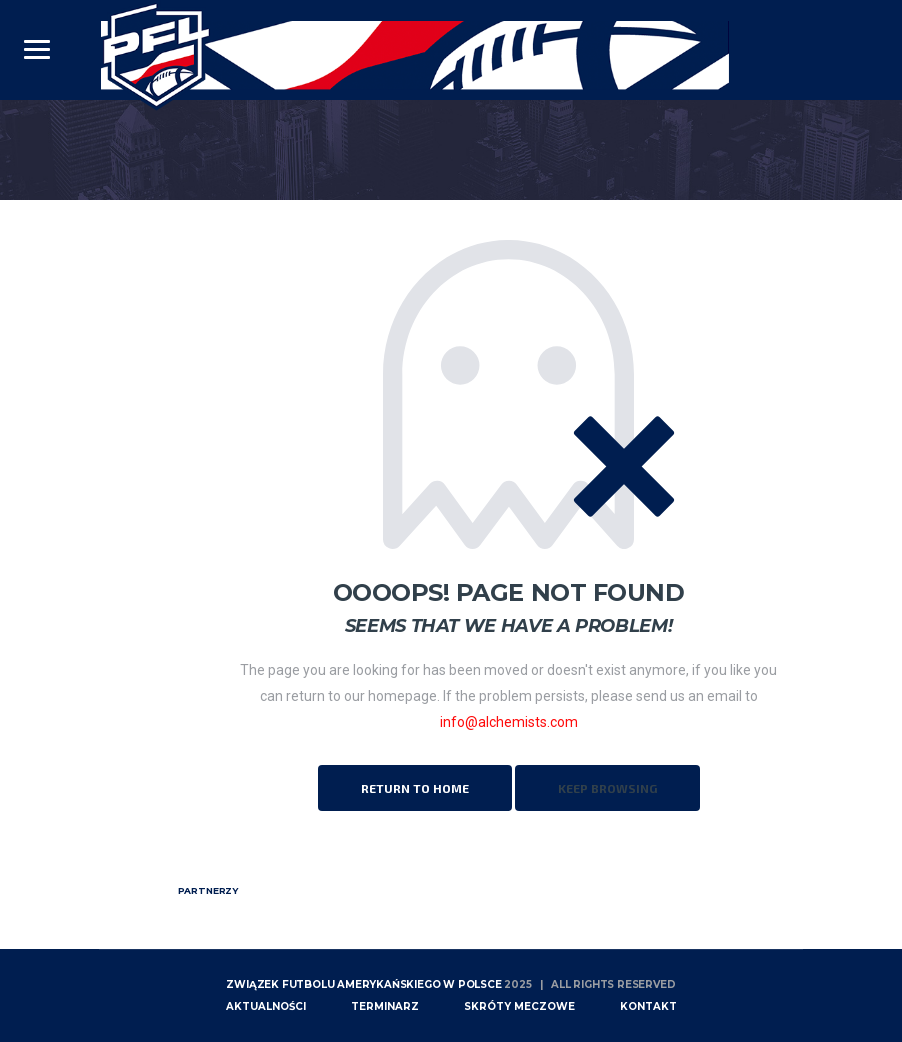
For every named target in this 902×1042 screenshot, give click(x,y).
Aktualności (266, 1006)
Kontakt (648, 1006)
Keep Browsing (607, 788)
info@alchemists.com (509, 722)
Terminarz (385, 1006)
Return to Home (415, 788)
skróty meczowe (519, 1006)
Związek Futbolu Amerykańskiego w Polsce (363, 984)
